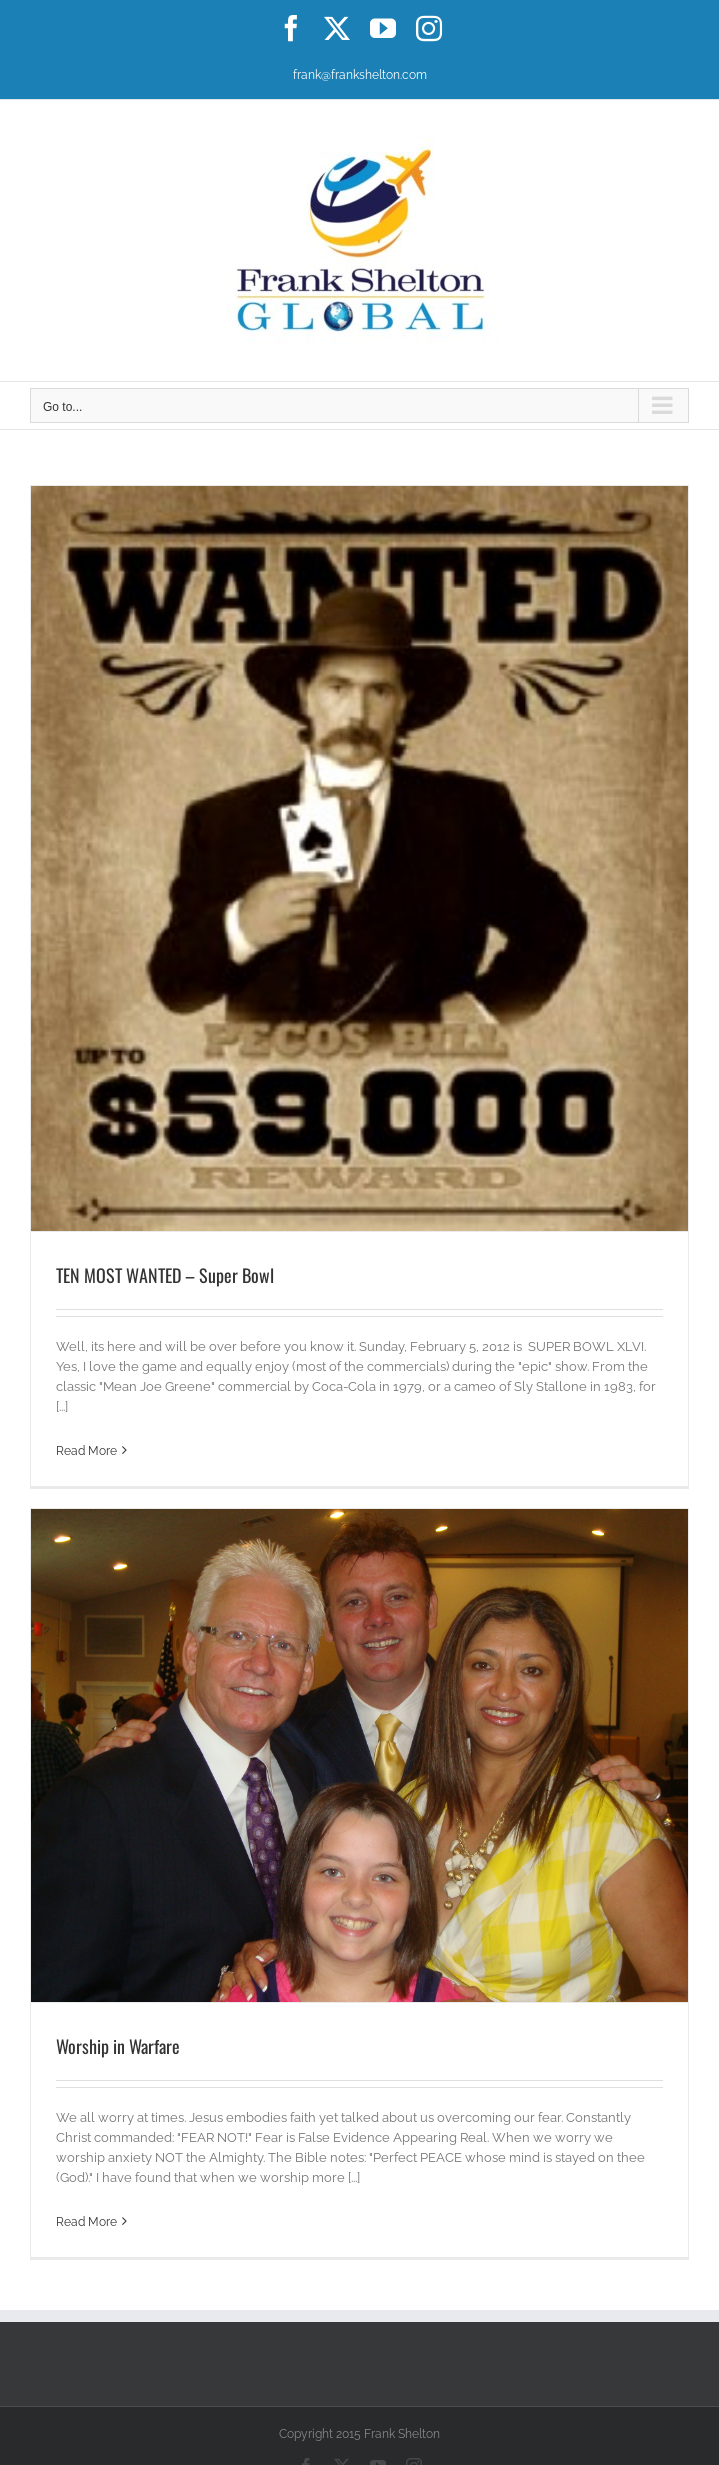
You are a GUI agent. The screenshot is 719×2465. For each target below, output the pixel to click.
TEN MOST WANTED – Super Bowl (165, 1275)
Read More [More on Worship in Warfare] (86, 2222)
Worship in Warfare (118, 2046)
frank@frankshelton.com (360, 75)
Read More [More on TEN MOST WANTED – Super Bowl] (86, 1451)
